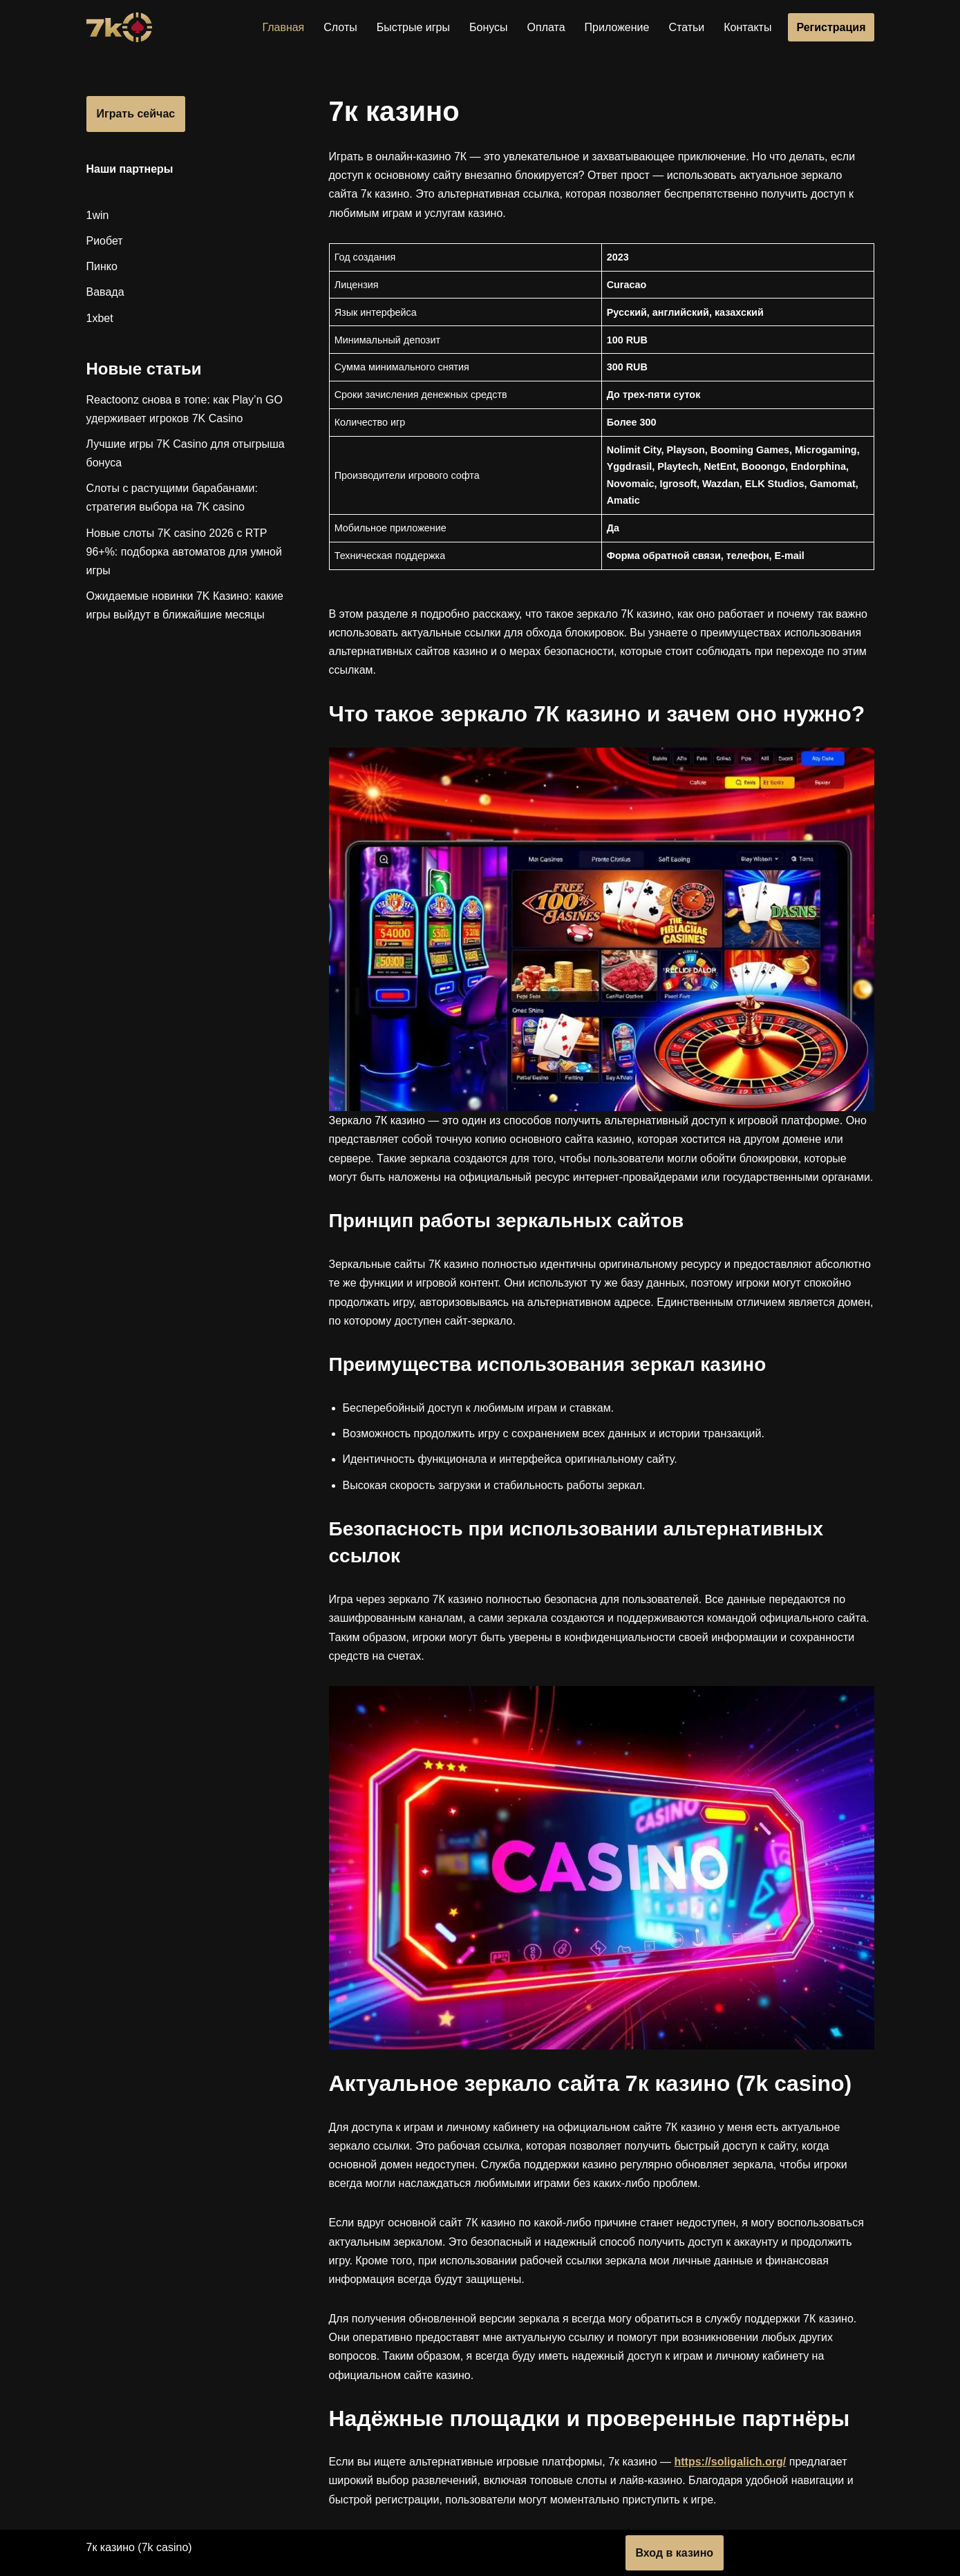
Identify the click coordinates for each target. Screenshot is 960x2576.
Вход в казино (675, 2553)
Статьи (686, 27)
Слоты (340, 27)
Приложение (617, 27)
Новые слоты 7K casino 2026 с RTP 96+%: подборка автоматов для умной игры (184, 551)
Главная (283, 27)
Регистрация (830, 27)
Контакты (747, 27)
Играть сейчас (136, 114)
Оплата (546, 27)
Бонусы (488, 27)
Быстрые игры (413, 27)
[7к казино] (119, 27)
